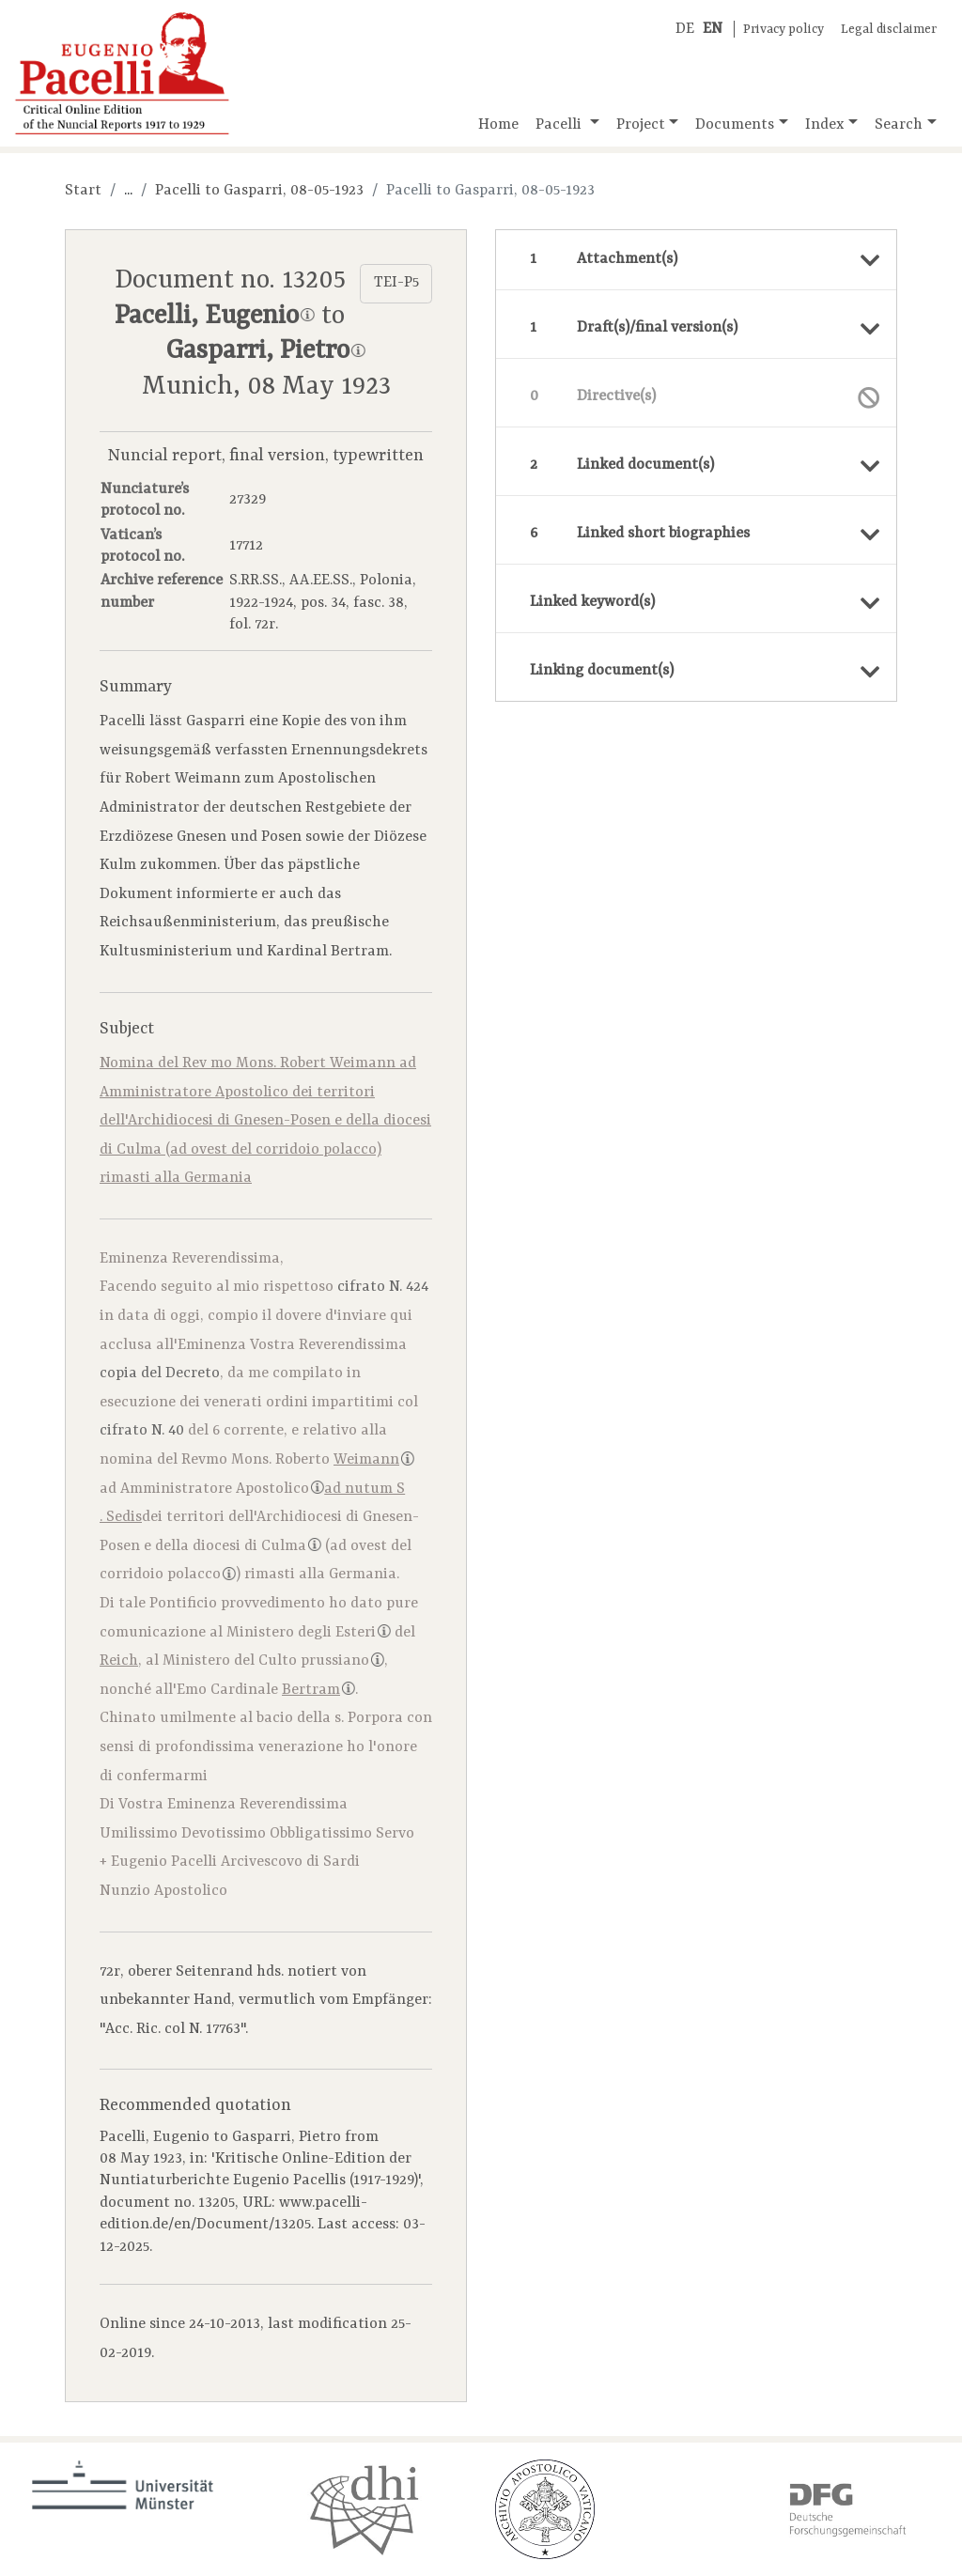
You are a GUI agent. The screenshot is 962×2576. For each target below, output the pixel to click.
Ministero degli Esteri (308, 1632)
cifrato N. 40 (142, 1430)
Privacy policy (783, 30)
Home (498, 124)
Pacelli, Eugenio (214, 317)
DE (684, 29)
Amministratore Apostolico (222, 1489)
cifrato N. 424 (382, 1287)
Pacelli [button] (560, 124)
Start (83, 190)
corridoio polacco (168, 1574)
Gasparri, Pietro (265, 351)
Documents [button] (734, 124)
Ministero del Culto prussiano (273, 1661)
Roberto (344, 1459)
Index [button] (825, 124)
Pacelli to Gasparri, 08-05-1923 (259, 190)
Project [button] (640, 124)
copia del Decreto (160, 1373)
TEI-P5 (396, 282)
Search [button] (899, 124)
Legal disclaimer (889, 30)
